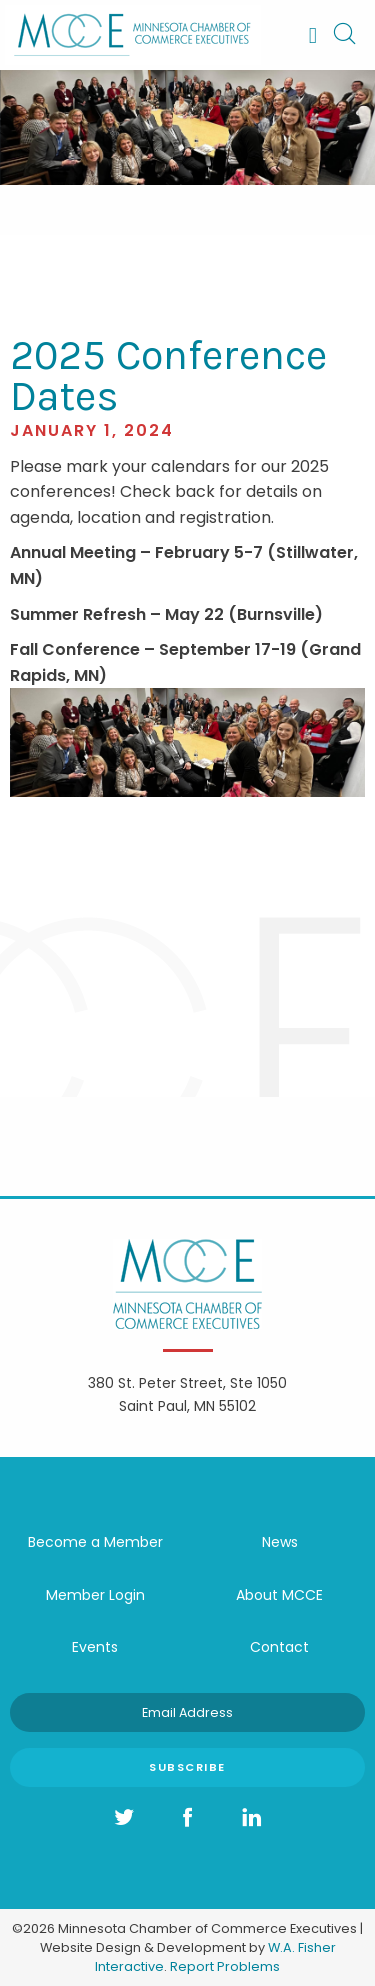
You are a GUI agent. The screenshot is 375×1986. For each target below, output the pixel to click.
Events (95, 1647)
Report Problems (225, 1966)
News (280, 1542)
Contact (279, 1647)
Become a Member (95, 1542)
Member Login (95, 1595)
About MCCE (279, 1595)
